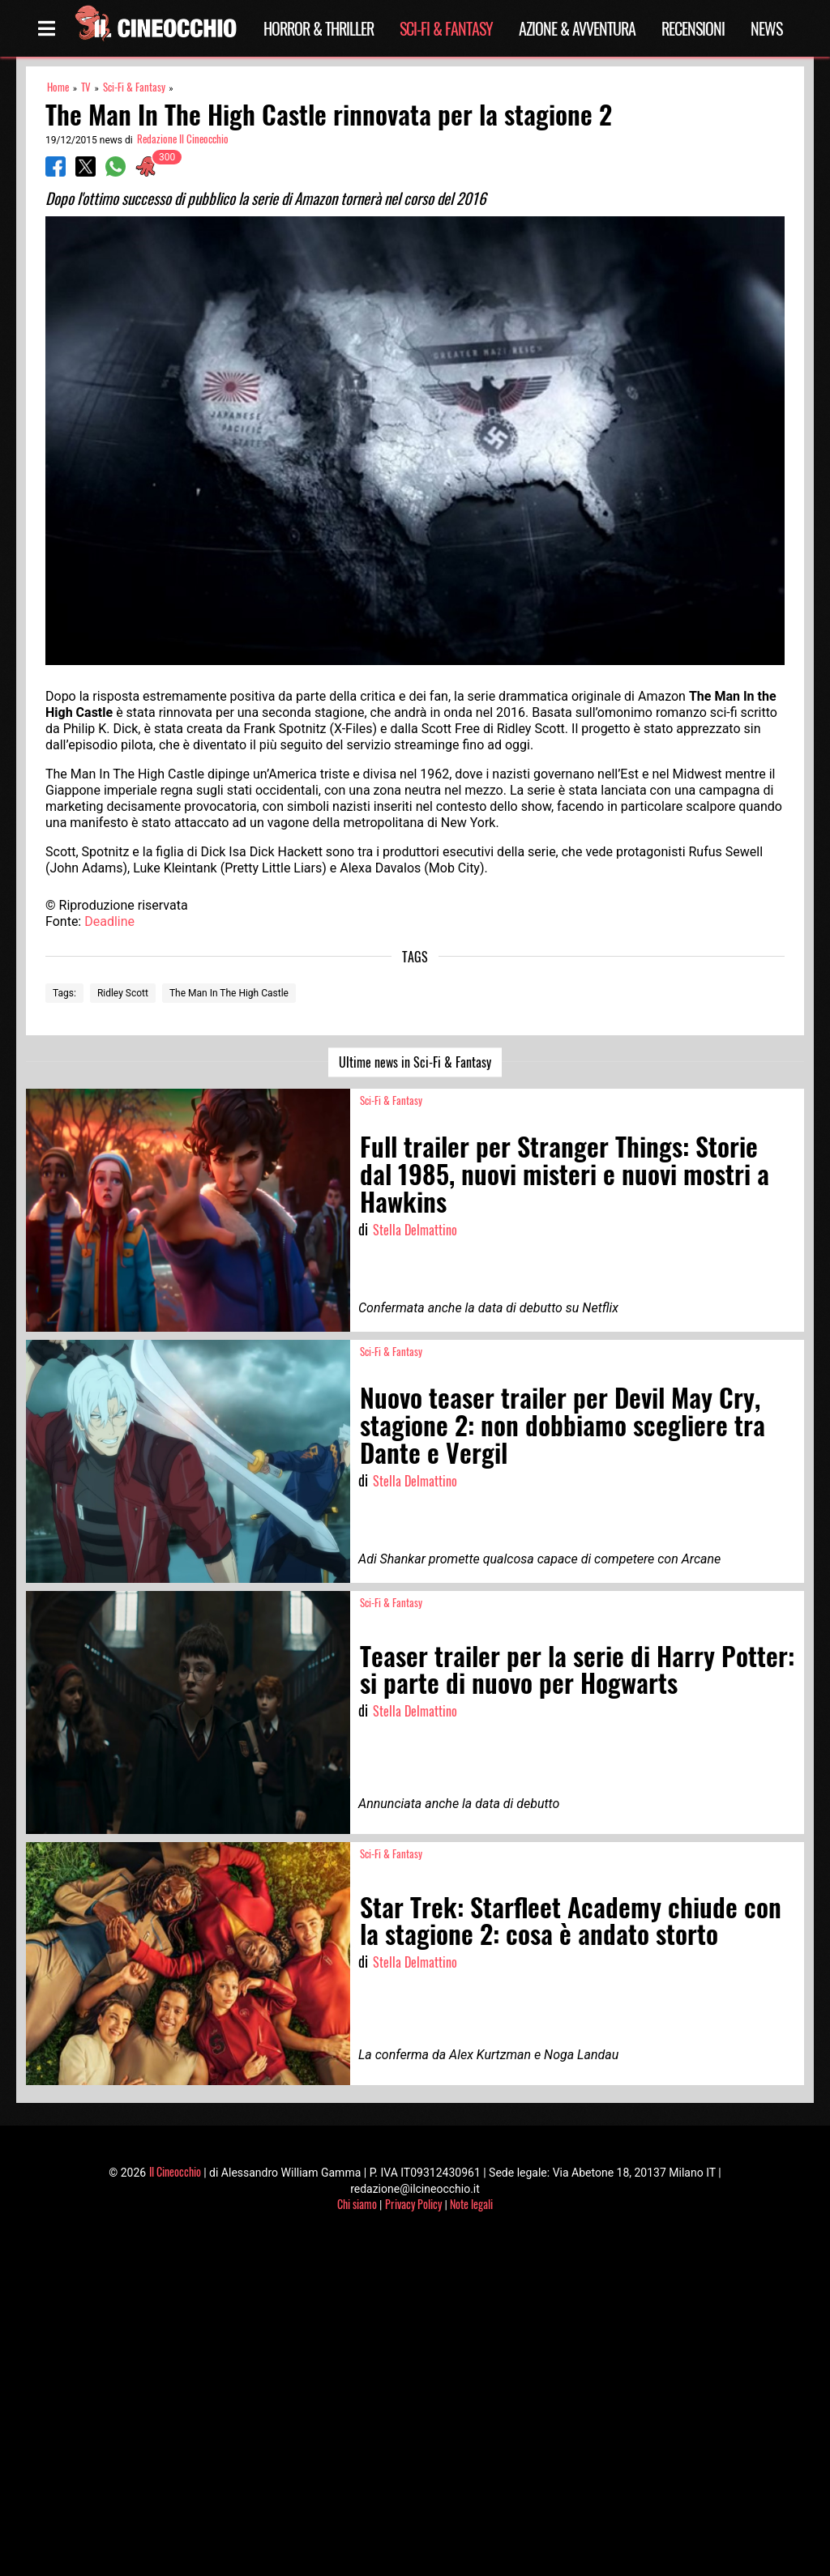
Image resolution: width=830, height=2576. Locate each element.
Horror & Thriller (318, 28)
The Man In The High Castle (229, 993)
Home (58, 87)
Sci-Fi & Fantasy (446, 28)
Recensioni (693, 28)
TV (86, 87)
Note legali (471, 2203)
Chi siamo (357, 2203)
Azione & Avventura (577, 28)
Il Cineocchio (175, 2171)
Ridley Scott (122, 993)
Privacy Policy (413, 2203)
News (766, 28)
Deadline (109, 921)
